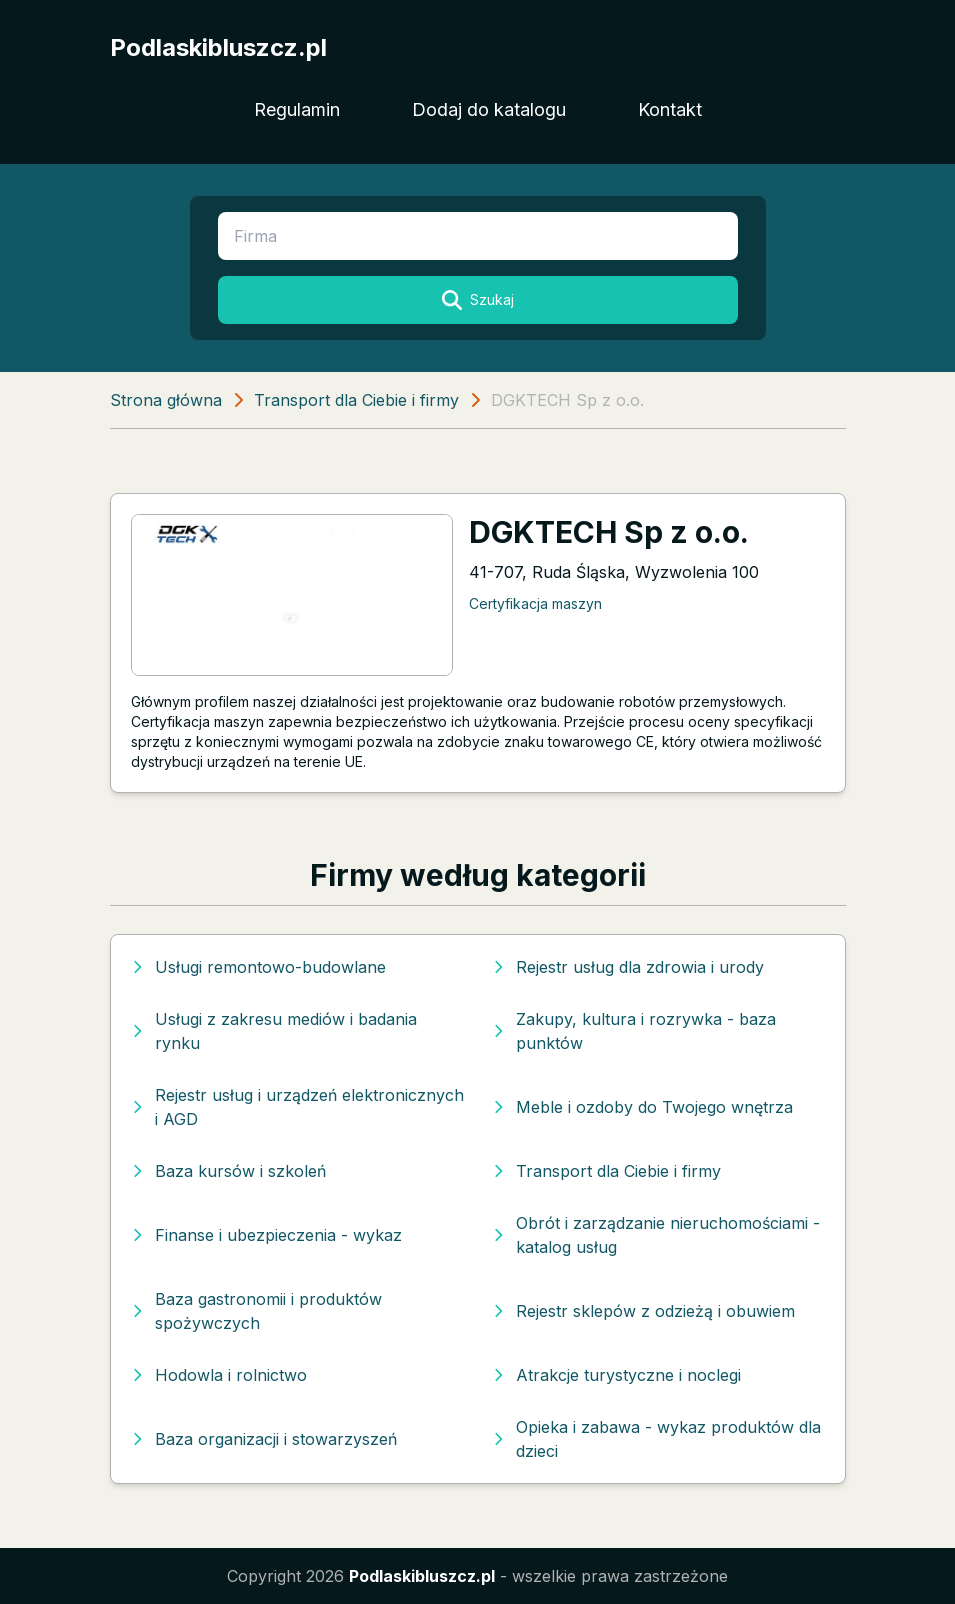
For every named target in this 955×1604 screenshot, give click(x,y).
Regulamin (297, 109)
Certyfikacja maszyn (535, 603)
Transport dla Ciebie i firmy (356, 400)
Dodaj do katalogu (489, 109)
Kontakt (670, 109)
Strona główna (166, 400)
